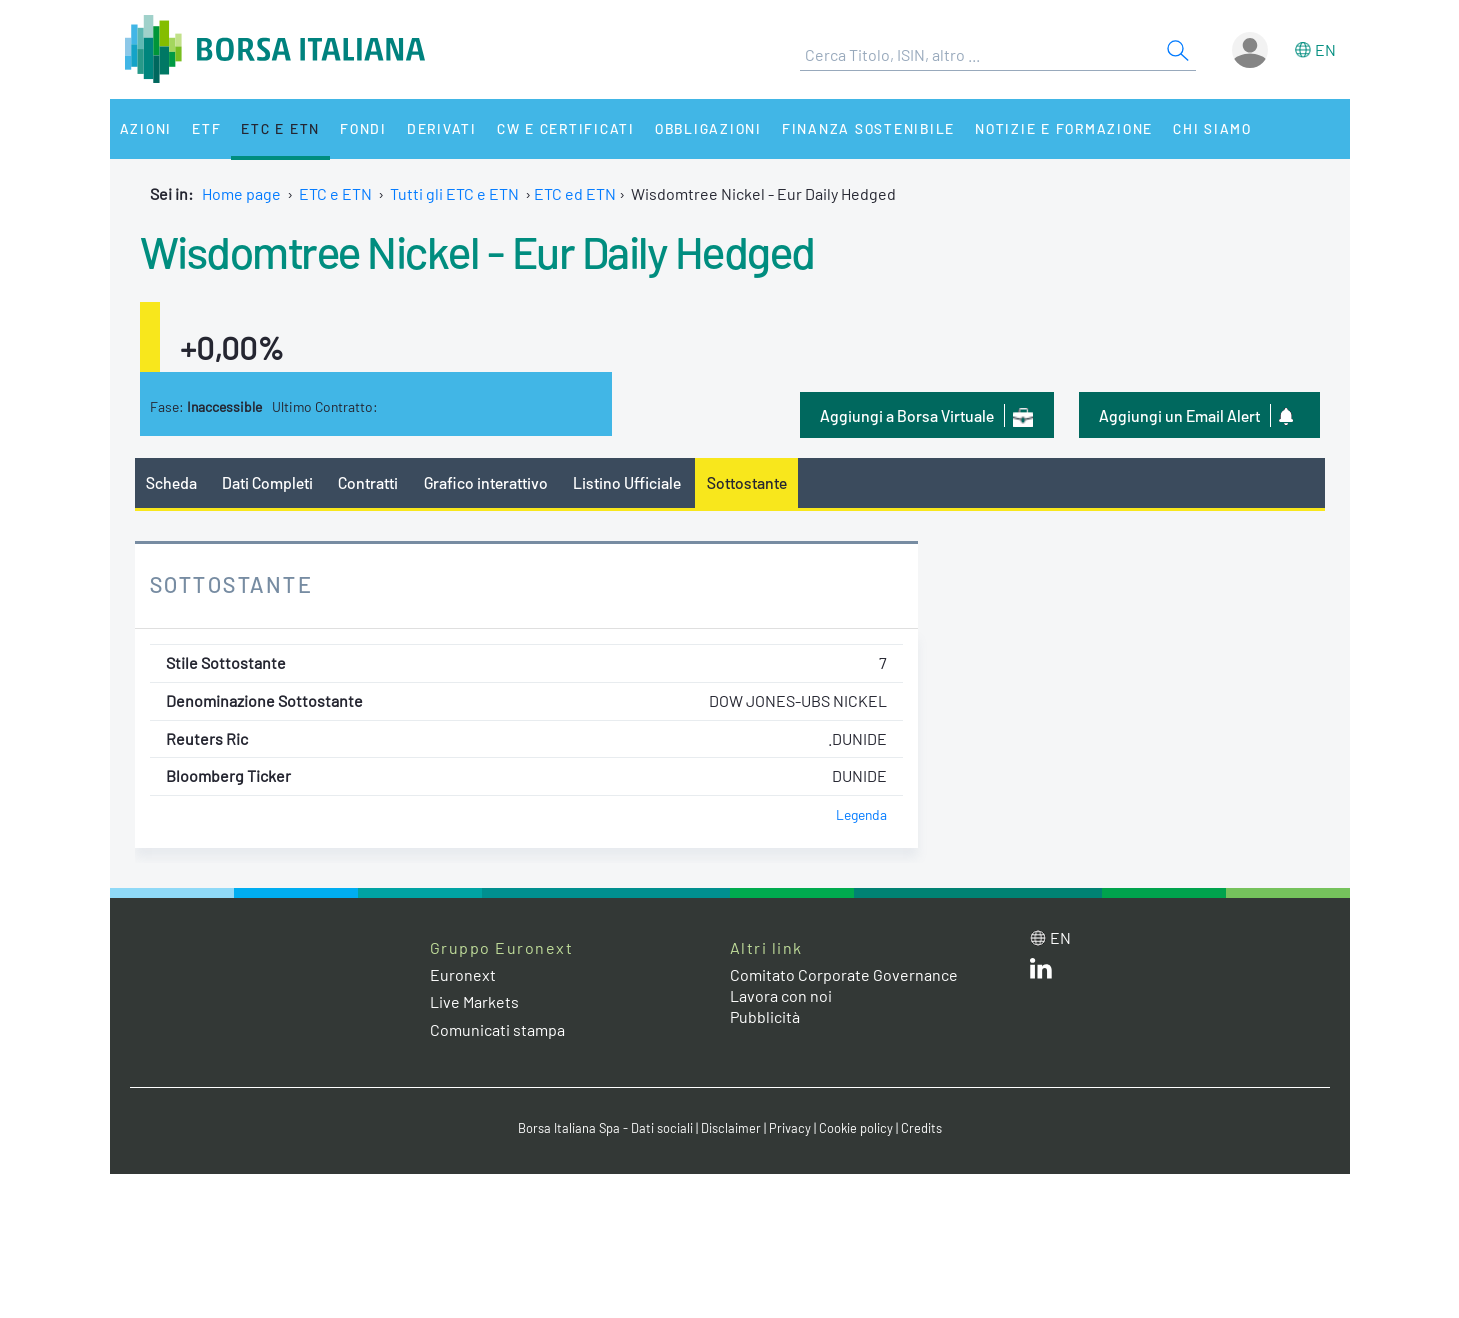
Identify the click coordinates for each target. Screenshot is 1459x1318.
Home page (241, 193)
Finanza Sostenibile (868, 128)
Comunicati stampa (497, 1029)
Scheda (171, 482)
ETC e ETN (280, 128)
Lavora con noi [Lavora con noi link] (781, 995)
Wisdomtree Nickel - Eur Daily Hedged (477, 251)
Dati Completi (267, 482)
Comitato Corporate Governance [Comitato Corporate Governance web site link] (844, 974)
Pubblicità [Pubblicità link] (765, 1016)
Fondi (363, 128)
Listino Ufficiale (627, 482)
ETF (206, 128)
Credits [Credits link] (921, 1128)
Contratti (368, 482)
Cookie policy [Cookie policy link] (856, 1128)
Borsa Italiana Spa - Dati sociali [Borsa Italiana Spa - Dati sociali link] (605, 1128)
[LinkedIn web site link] (1041, 972)
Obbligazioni (708, 128)
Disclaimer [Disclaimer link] (731, 1128)
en (1325, 49)
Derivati (442, 128)
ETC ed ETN (575, 193)
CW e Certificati (566, 128)
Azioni (146, 128)
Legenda (861, 814)
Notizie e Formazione (1064, 128)
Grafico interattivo (486, 482)
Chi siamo (1212, 128)
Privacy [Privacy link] (790, 1128)
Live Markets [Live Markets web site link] (474, 1001)
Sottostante (747, 482)
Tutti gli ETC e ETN (454, 193)
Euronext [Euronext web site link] (463, 974)
